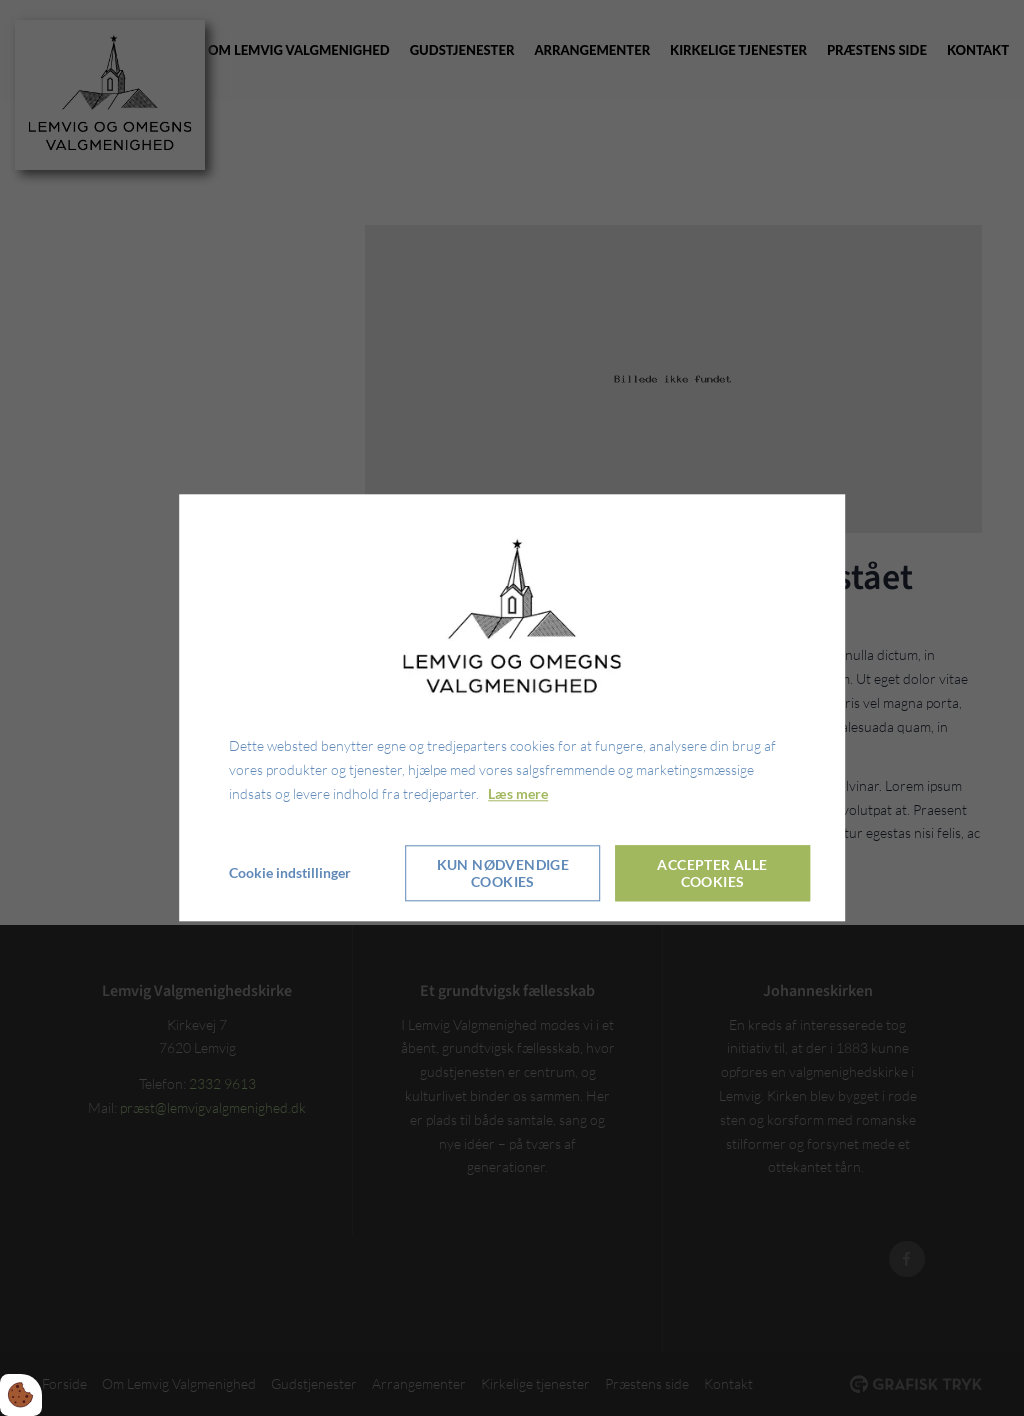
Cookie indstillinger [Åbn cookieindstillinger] (290, 873)
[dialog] (512, 707)
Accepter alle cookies (712, 874)
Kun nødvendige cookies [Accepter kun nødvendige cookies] (503, 874)
